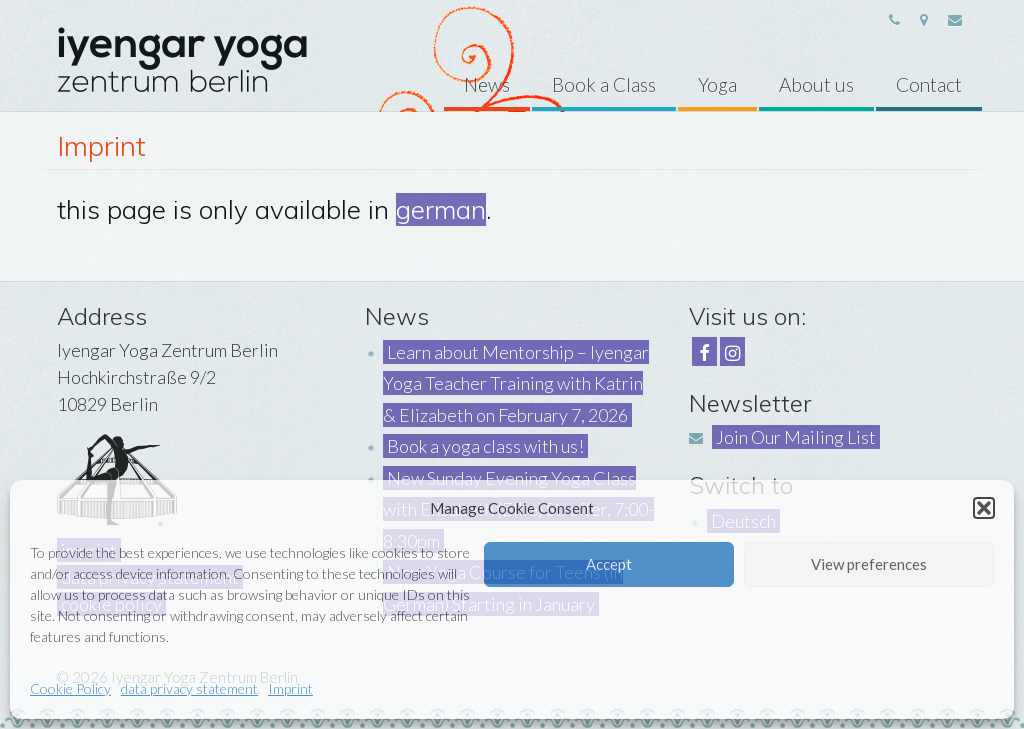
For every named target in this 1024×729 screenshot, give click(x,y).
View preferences (869, 564)
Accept (609, 564)
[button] (984, 508)
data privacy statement (189, 688)
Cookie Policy (70, 688)
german (441, 209)
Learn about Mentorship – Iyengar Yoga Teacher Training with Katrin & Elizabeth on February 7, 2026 (516, 383)
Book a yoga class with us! (485, 446)
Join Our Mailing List (796, 437)
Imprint (290, 688)
